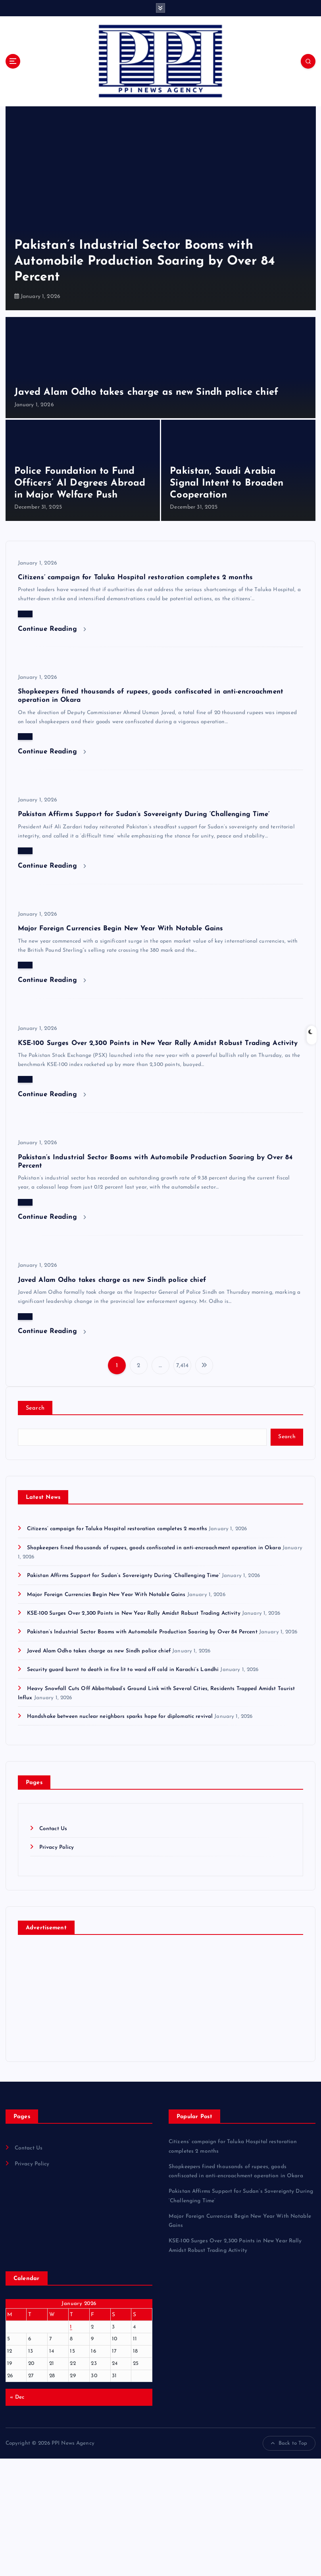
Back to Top (289, 2443)
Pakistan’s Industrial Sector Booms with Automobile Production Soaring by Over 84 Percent (144, 261)
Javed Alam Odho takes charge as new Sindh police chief (146, 392)
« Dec (17, 2397)
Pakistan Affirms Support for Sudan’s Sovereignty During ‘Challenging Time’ (144, 814)
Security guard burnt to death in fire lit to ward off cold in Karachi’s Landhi (123, 1669)
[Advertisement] (160, 2517)
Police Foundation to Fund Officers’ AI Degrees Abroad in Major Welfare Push (80, 483)
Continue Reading (52, 629)
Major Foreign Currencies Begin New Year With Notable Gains (120, 928)
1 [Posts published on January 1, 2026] (71, 2327)
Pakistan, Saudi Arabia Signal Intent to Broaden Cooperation (226, 483)
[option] (161, 208)
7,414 (182, 1366)
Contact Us (53, 1828)
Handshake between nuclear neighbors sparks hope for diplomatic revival (120, 1716)
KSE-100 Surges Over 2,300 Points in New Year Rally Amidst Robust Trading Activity (158, 1043)
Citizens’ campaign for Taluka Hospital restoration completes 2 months (135, 577)
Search (35, 1408)
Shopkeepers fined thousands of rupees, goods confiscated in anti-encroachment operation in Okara (154, 1547)
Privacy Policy (56, 1847)
